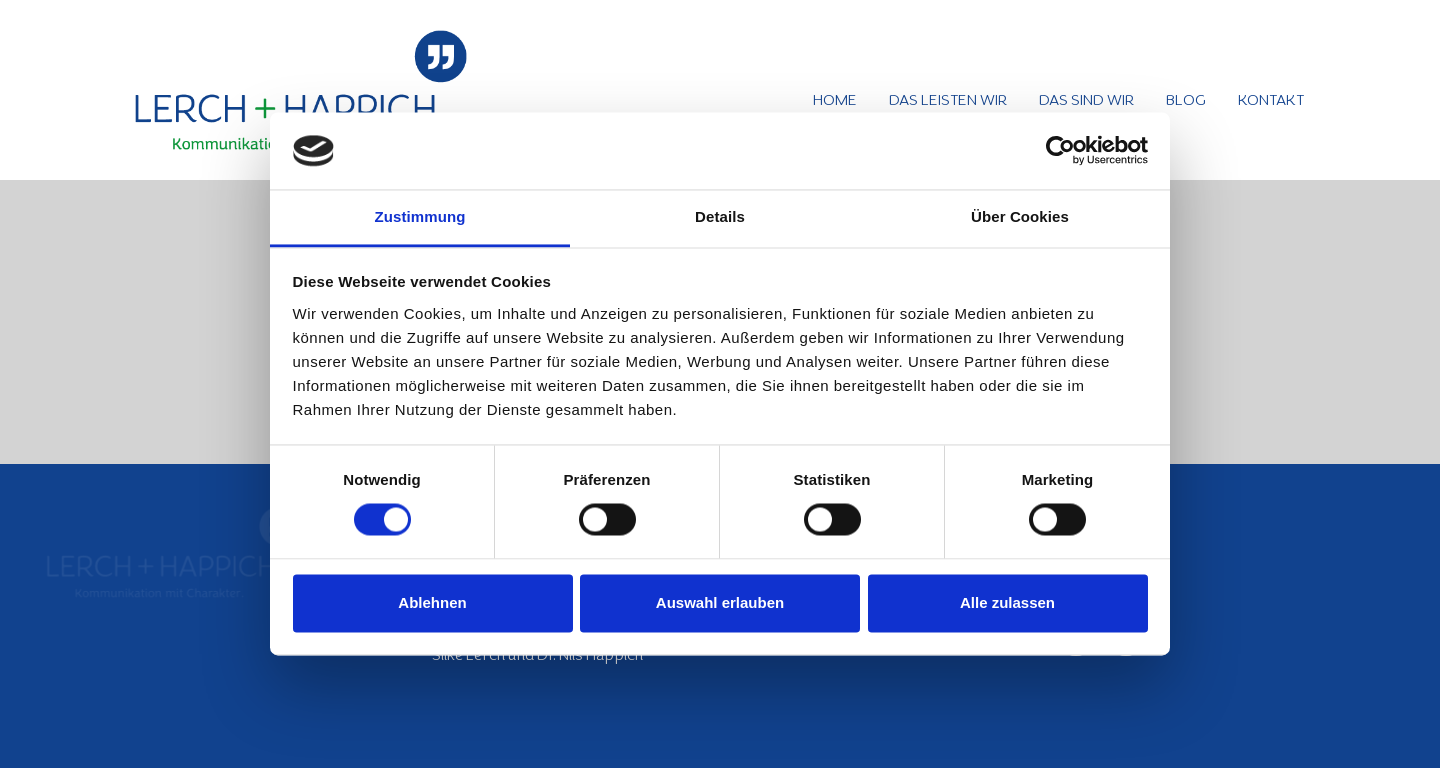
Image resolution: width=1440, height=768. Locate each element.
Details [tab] (720, 216)
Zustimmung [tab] (420, 216)
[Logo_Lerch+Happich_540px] (301, 90)
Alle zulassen (1007, 602)
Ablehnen (432, 602)
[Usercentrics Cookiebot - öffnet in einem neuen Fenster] (1060, 151)
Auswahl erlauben (720, 602)
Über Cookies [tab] (1020, 216)
